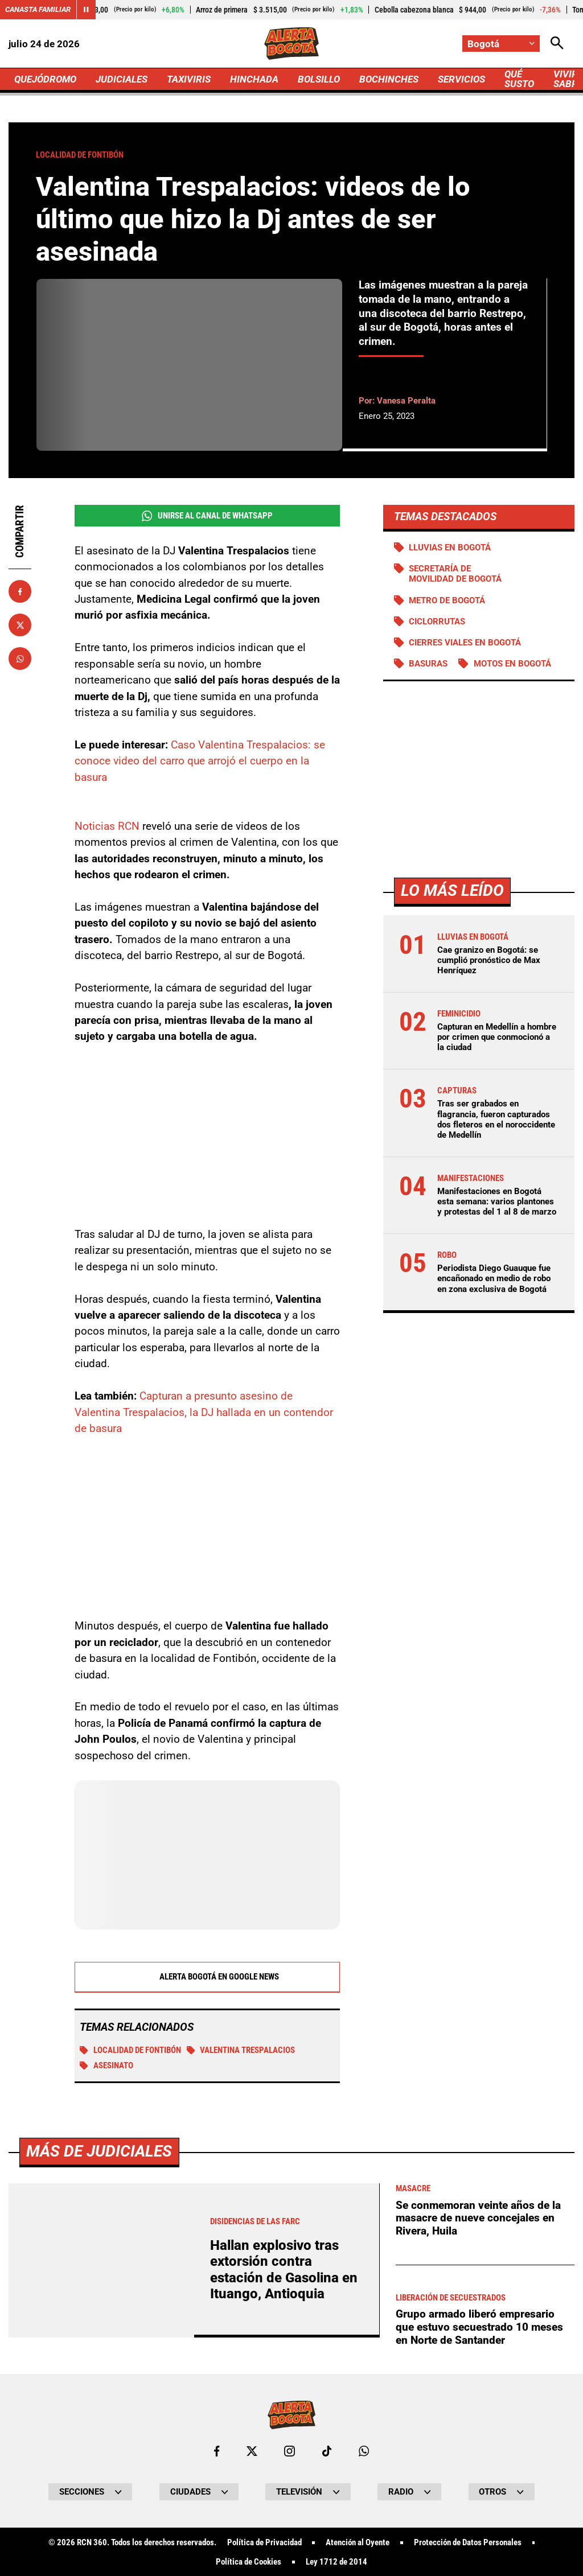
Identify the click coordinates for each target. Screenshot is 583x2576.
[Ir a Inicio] (291, 43)
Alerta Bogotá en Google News (207, 1977)
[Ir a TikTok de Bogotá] (327, 2451)
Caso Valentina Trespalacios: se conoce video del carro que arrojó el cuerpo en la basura (200, 761)
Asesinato (106, 2065)
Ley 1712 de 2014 (336, 2562)
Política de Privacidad (264, 2542)
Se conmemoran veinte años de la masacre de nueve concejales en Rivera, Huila (478, 2218)
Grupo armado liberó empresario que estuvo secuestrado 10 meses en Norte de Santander (479, 2326)
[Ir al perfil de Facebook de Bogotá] (216, 2451)
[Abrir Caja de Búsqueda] (557, 43)
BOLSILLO (319, 79)
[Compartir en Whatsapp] (20, 658)
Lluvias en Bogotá (450, 547)
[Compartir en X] (20, 625)
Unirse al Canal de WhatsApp (207, 516)
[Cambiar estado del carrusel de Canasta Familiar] (86, 9)
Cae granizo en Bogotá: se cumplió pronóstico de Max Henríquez (488, 960)
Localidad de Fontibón (130, 2050)
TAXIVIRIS (189, 79)
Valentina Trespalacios (241, 2050)
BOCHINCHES (388, 79)
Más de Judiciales (99, 2151)
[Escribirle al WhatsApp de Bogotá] (364, 2451)
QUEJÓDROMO (45, 79)
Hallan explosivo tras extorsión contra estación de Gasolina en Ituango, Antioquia (284, 2269)
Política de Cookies (248, 2562)
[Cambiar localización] (501, 43)
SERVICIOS (461, 79)
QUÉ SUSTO (519, 78)
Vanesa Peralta (406, 401)
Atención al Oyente (357, 2542)
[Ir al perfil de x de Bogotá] (252, 2451)
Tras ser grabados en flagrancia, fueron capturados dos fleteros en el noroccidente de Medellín (496, 1119)
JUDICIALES (121, 79)
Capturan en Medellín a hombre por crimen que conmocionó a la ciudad (496, 1037)
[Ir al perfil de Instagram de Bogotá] (289, 2451)
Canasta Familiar (38, 9)
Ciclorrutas (437, 621)
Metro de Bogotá (447, 600)
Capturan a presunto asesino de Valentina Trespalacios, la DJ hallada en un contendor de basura (204, 1412)
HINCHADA (254, 79)
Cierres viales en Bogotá (465, 642)
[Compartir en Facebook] (20, 591)
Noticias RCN (107, 826)
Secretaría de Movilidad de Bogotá (455, 573)
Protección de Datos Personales (468, 2542)
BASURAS (428, 664)
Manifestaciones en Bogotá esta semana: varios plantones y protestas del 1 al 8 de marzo (496, 1201)
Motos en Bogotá (512, 664)
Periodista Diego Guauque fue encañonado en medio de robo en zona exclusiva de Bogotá (494, 1278)
